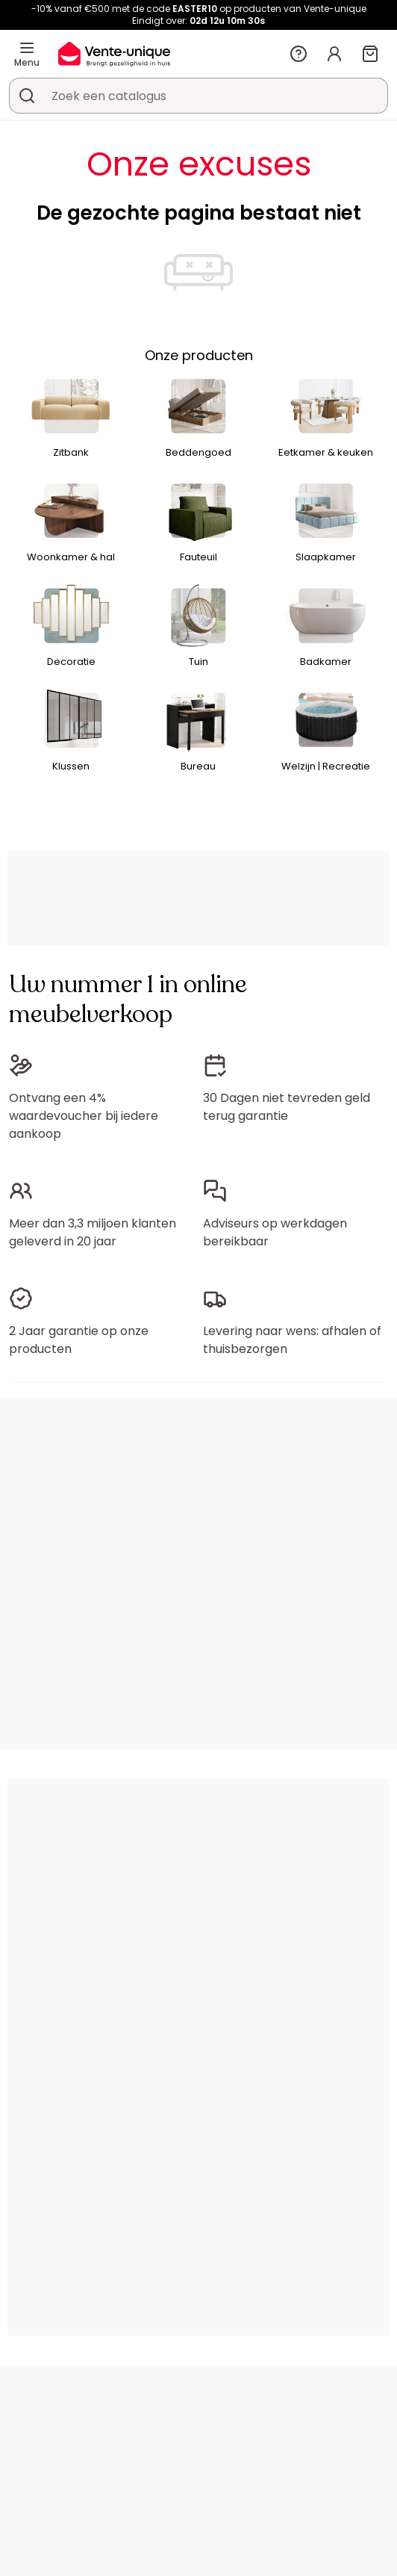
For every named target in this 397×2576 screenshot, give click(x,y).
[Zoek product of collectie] (27, 96)
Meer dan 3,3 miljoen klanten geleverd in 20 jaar (92, 1232)
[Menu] (27, 48)
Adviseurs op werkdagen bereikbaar (275, 1232)
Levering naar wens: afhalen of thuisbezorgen (292, 1339)
